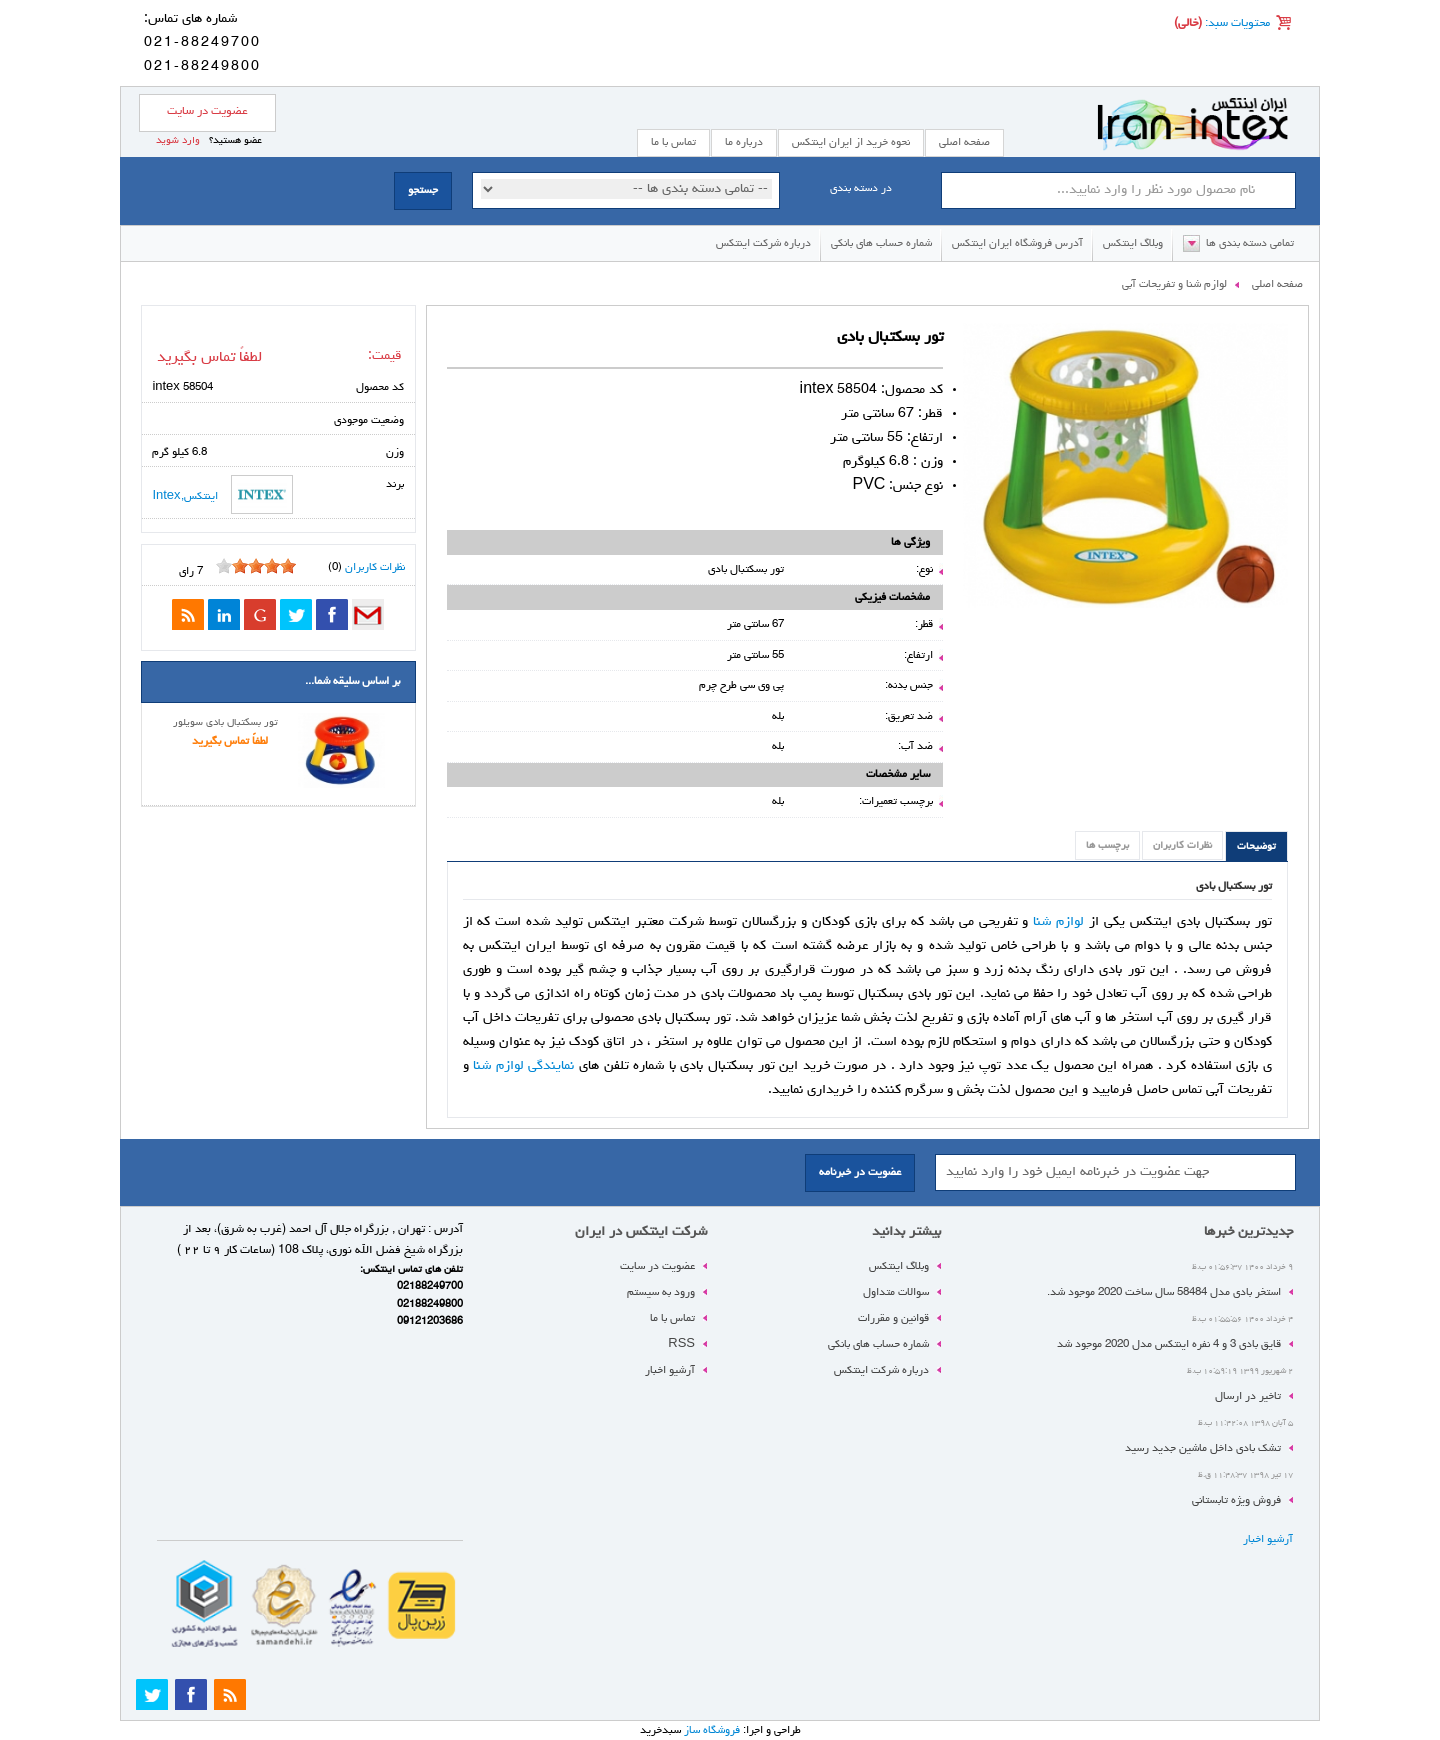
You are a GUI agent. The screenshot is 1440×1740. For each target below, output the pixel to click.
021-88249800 (202, 67)
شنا (484, 1066)
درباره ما (744, 142)
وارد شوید (178, 141)
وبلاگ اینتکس (1133, 243)
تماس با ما (672, 1318)
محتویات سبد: (1236, 24)
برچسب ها (1107, 846)
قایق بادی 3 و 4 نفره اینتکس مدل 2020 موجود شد (1169, 1344)
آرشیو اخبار (1268, 1539)
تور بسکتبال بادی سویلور (225, 723)
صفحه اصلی (964, 142)
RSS (681, 1344)
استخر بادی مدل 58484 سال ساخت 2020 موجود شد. (1164, 1292)
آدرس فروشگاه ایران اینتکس (1017, 243)
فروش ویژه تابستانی (1236, 1500)
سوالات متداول (896, 1292)
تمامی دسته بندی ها (1250, 243)
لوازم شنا (1058, 922)
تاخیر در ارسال (1248, 1396)
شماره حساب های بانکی (881, 243)
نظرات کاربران (1182, 846)
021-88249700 (202, 43)
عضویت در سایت (207, 112)
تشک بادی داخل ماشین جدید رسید (1203, 1448)
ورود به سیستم (661, 1292)
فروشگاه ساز (712, 1730)
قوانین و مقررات (893, 1318)
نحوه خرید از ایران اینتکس (851, 142)
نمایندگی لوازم (535, 1066)
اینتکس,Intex (222, 495)
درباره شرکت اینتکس (763, 243)
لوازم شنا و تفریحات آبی (1174, 284)
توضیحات (1256, 847)
